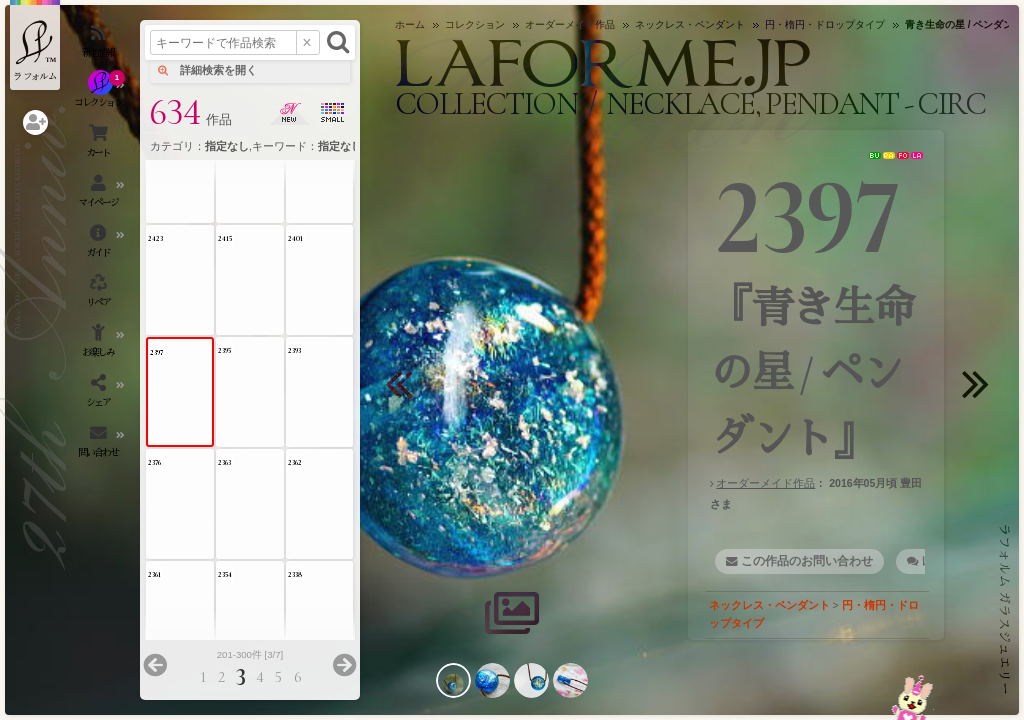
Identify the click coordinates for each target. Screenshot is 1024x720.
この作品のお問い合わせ (807, 561)
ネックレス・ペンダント (769, 605)
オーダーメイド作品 (765, 483)
